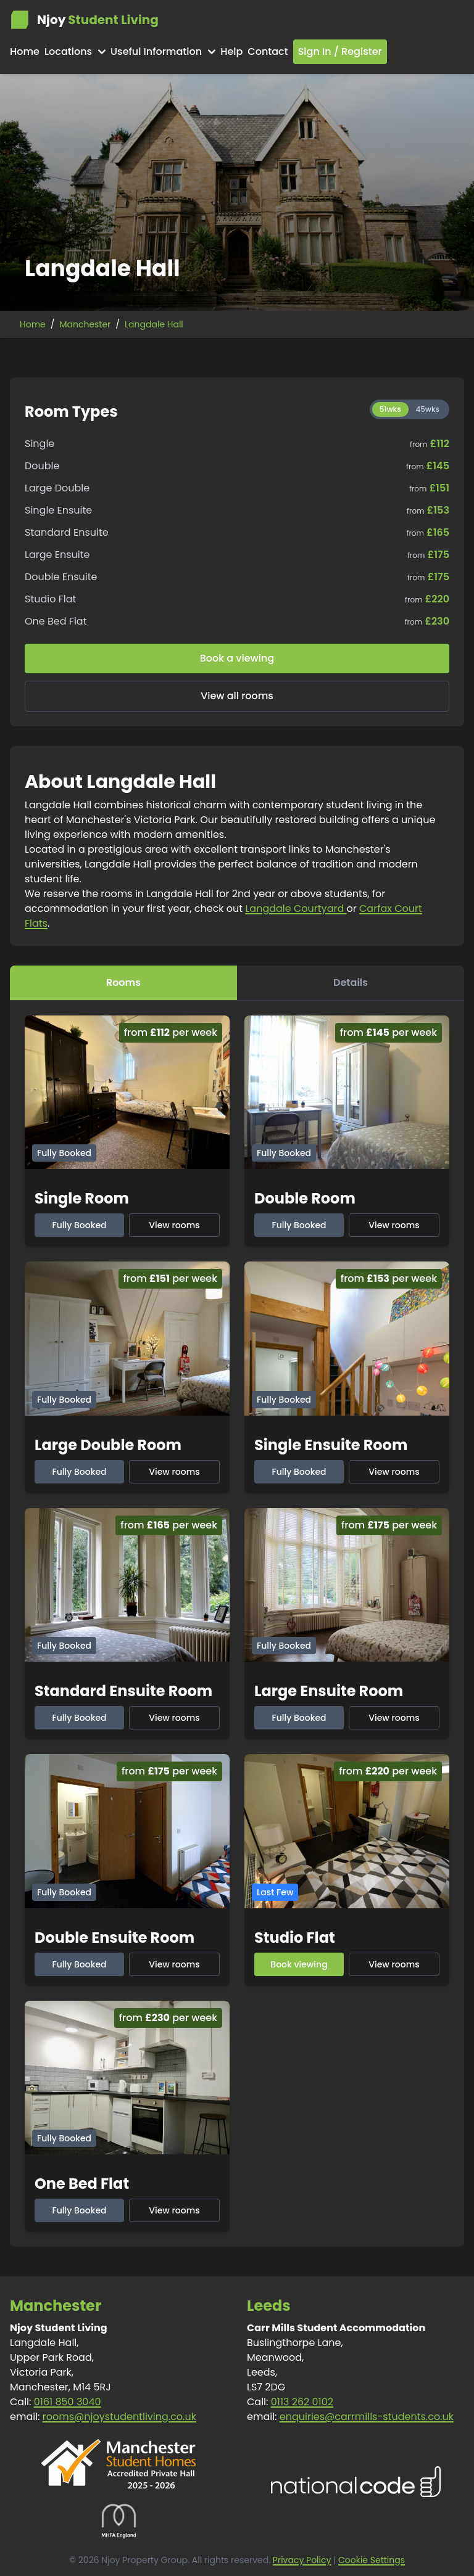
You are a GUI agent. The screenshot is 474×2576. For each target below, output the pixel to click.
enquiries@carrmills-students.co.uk (367, 2417)
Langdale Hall (154, 324)
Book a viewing (237, 658)
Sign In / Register (340, 51)
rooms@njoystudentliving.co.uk (119, 2417)
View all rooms (237, 696)
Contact (267, 51)
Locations (75, 51)
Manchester (84, 324)
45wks (427, 409)
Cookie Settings (371, 2560)
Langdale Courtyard (295, 908)
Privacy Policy (302, 2560)
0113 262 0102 (302, 2402)
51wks (390, 409)
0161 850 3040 (67, 2402)
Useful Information (162, 51)
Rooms (123, 982)
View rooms (174, 1225)
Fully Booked (79, 1225)
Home (25, 51)
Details (350, 982)
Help (231, 51)
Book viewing (298, 1964)
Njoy (84, 20)
